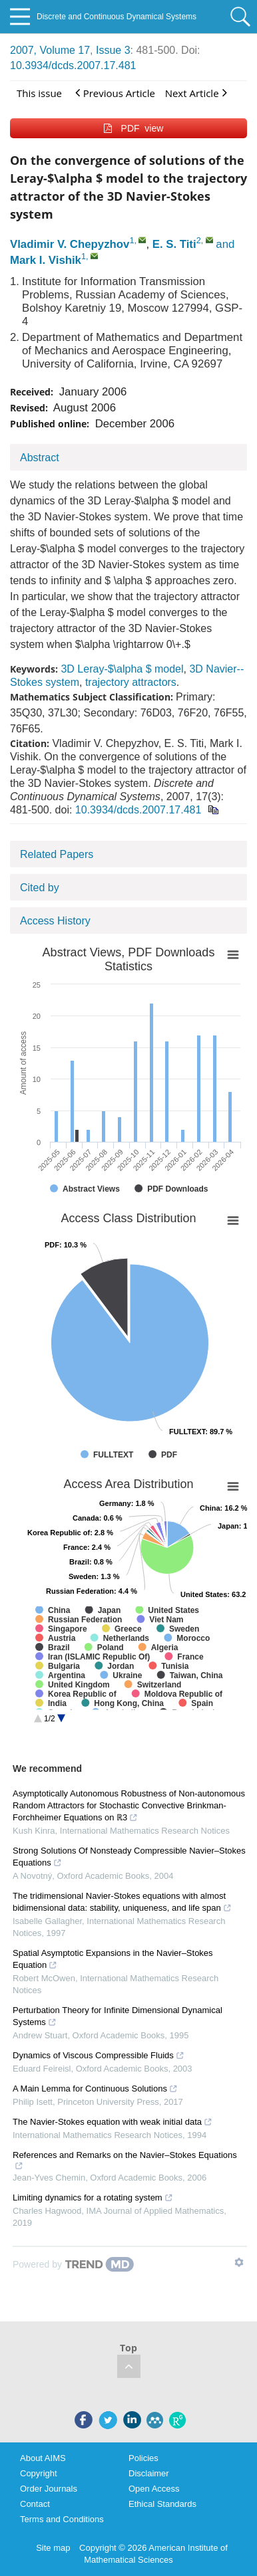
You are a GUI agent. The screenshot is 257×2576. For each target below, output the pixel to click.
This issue (39, 93)
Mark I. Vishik (45, 260)
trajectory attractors (130, 682)
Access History (55, 920)
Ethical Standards (162, 2504)
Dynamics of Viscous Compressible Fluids (98, 2055)
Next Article (196, 93)
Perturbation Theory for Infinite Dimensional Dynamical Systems (117, 2016)
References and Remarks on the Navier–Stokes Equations (125, 2160)
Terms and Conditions (62, 2519)
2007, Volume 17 (50, 50)
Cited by (39, 887)
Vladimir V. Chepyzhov (69, 244)
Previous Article (115, 93)
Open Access (154, 2489)
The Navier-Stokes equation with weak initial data (112, 2122)
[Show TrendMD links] (239, 2262)
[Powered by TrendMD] (73, 2264)
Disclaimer (148, 2473)
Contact (35, 2504)
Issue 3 (113, 50)
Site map (53, 2548)
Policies (143, 2458)
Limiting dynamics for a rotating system (93, 2197)
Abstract (39, 457)
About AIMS (43, 2458)
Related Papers (56, 854)
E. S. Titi (174, 244)
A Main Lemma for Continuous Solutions (95, 2088)
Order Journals (48, 2489)
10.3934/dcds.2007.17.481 (73, 65)
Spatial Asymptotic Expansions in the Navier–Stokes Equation (113, 1959)
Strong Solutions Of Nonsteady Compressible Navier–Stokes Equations (129, 1857)
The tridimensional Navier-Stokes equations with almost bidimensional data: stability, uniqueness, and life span (122, 1902)
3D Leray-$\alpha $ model (122, 669)
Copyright (38, 2473)
